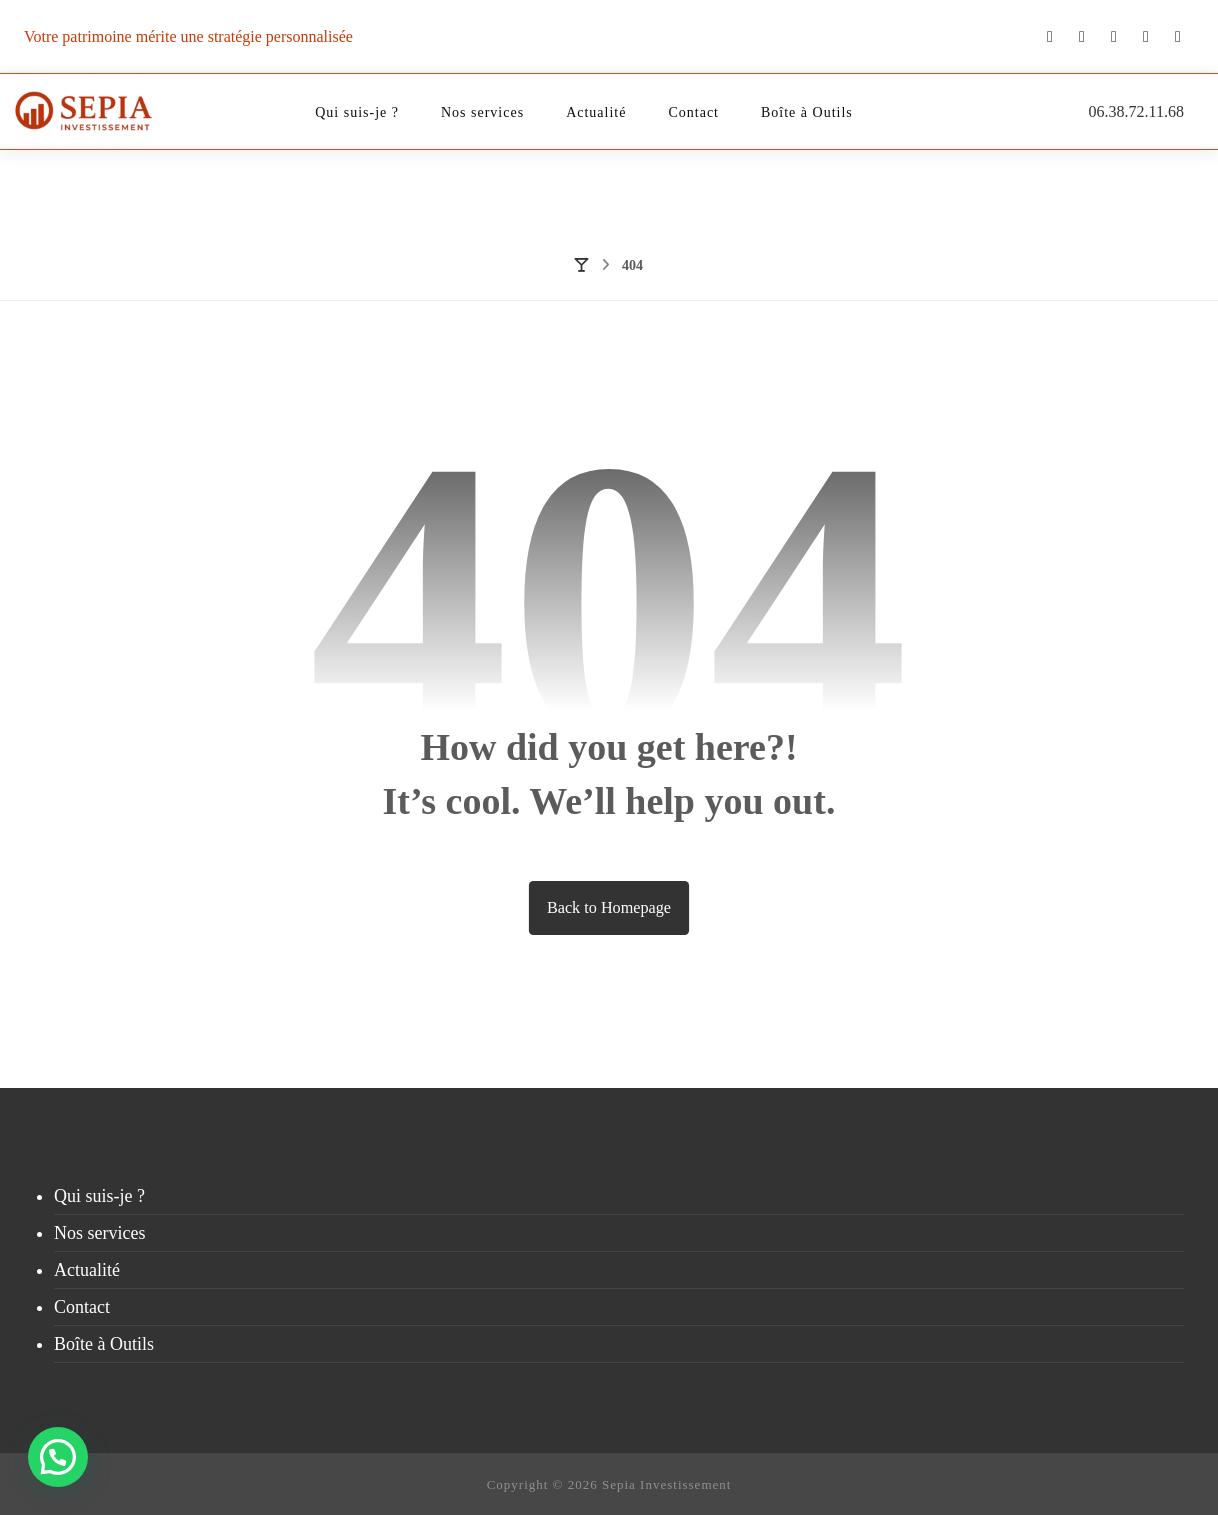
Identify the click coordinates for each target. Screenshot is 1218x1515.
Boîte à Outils (104, 1344)
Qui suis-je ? (99, 1196)
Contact (82, 1307)
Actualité (87, 1270)
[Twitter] (1082, 37)
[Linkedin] (1146, 37)
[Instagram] (1114, 37)
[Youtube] (1050, 36)
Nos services (99, 1233)
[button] (60, 1456)
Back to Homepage (609, 908)
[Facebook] (1178, 37)
